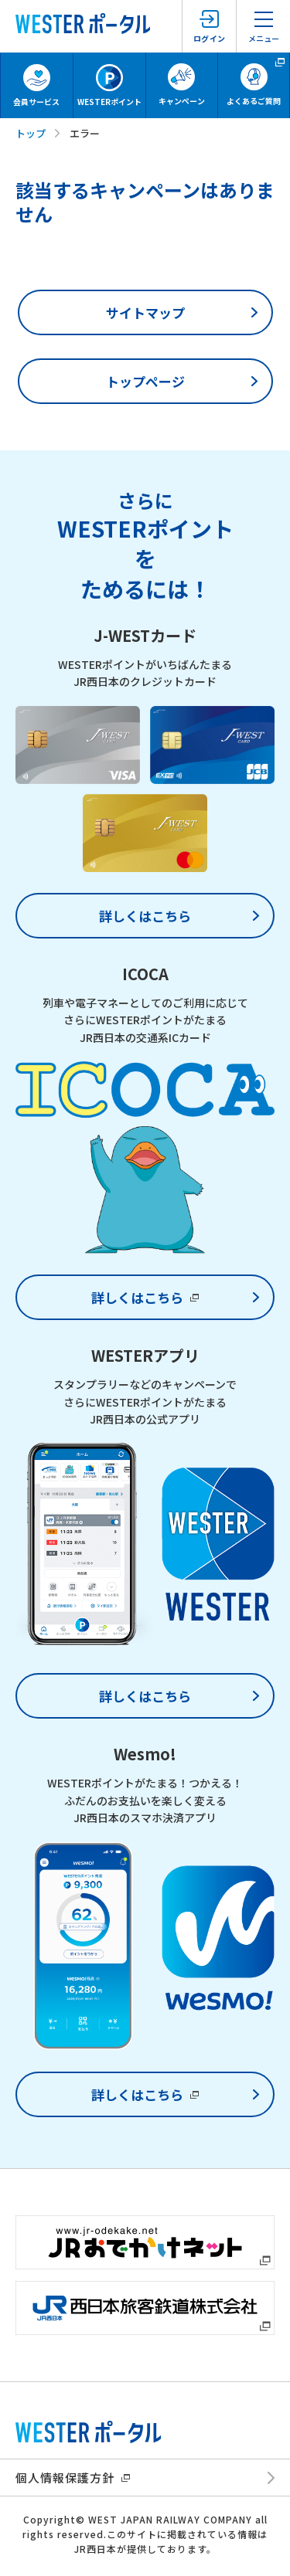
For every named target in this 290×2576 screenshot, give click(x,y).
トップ (30, 133)
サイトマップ (145, 312)
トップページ (145, 381)
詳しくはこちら (145, 915)
